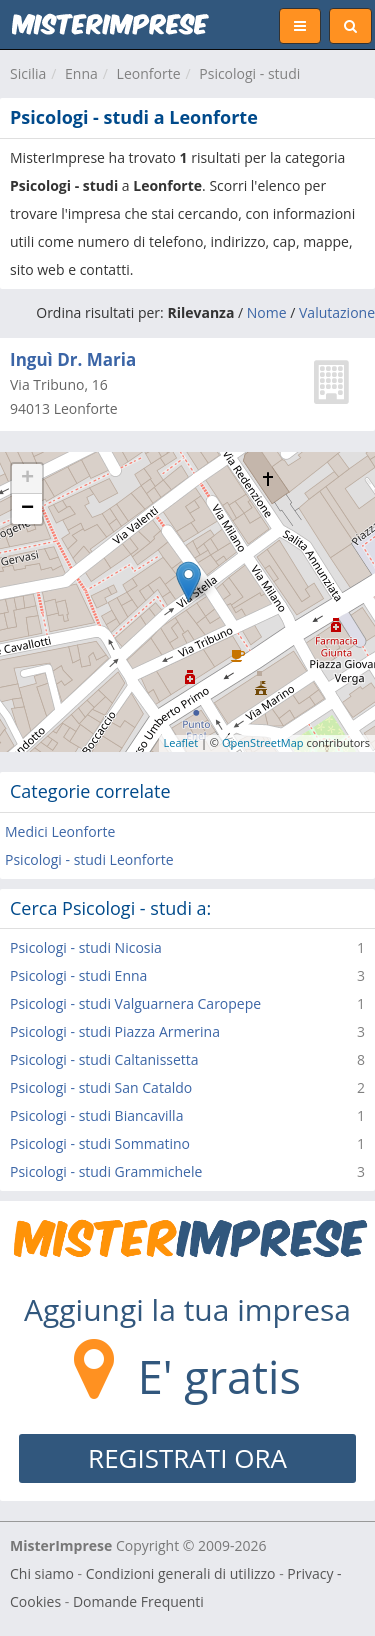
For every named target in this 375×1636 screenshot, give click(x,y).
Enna (81, 73)
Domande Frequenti (138, 1601)
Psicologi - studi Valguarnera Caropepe (135, 1003)
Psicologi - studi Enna (78, 975)
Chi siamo (42, 1573)
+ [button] (27, 479)
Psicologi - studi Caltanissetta (104, 1059)
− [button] (27, 509)
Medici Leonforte (60, 831)
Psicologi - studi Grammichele (106, 1171)
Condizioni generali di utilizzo (181, 1573)
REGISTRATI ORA (187, 1458)
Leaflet (181, 742)
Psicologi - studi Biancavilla (96, 1115)
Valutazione (337, 312)
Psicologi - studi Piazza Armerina (115, 1031)
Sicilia (28, 73)
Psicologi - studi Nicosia (86, 947)
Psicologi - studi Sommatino (100, 1143)
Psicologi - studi (249, 73)
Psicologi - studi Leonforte (89, 859)
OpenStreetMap (263, 742)
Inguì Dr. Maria (73, 359)
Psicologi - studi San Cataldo (101, 1087)
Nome (267, 312)
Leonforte (149, 73)
